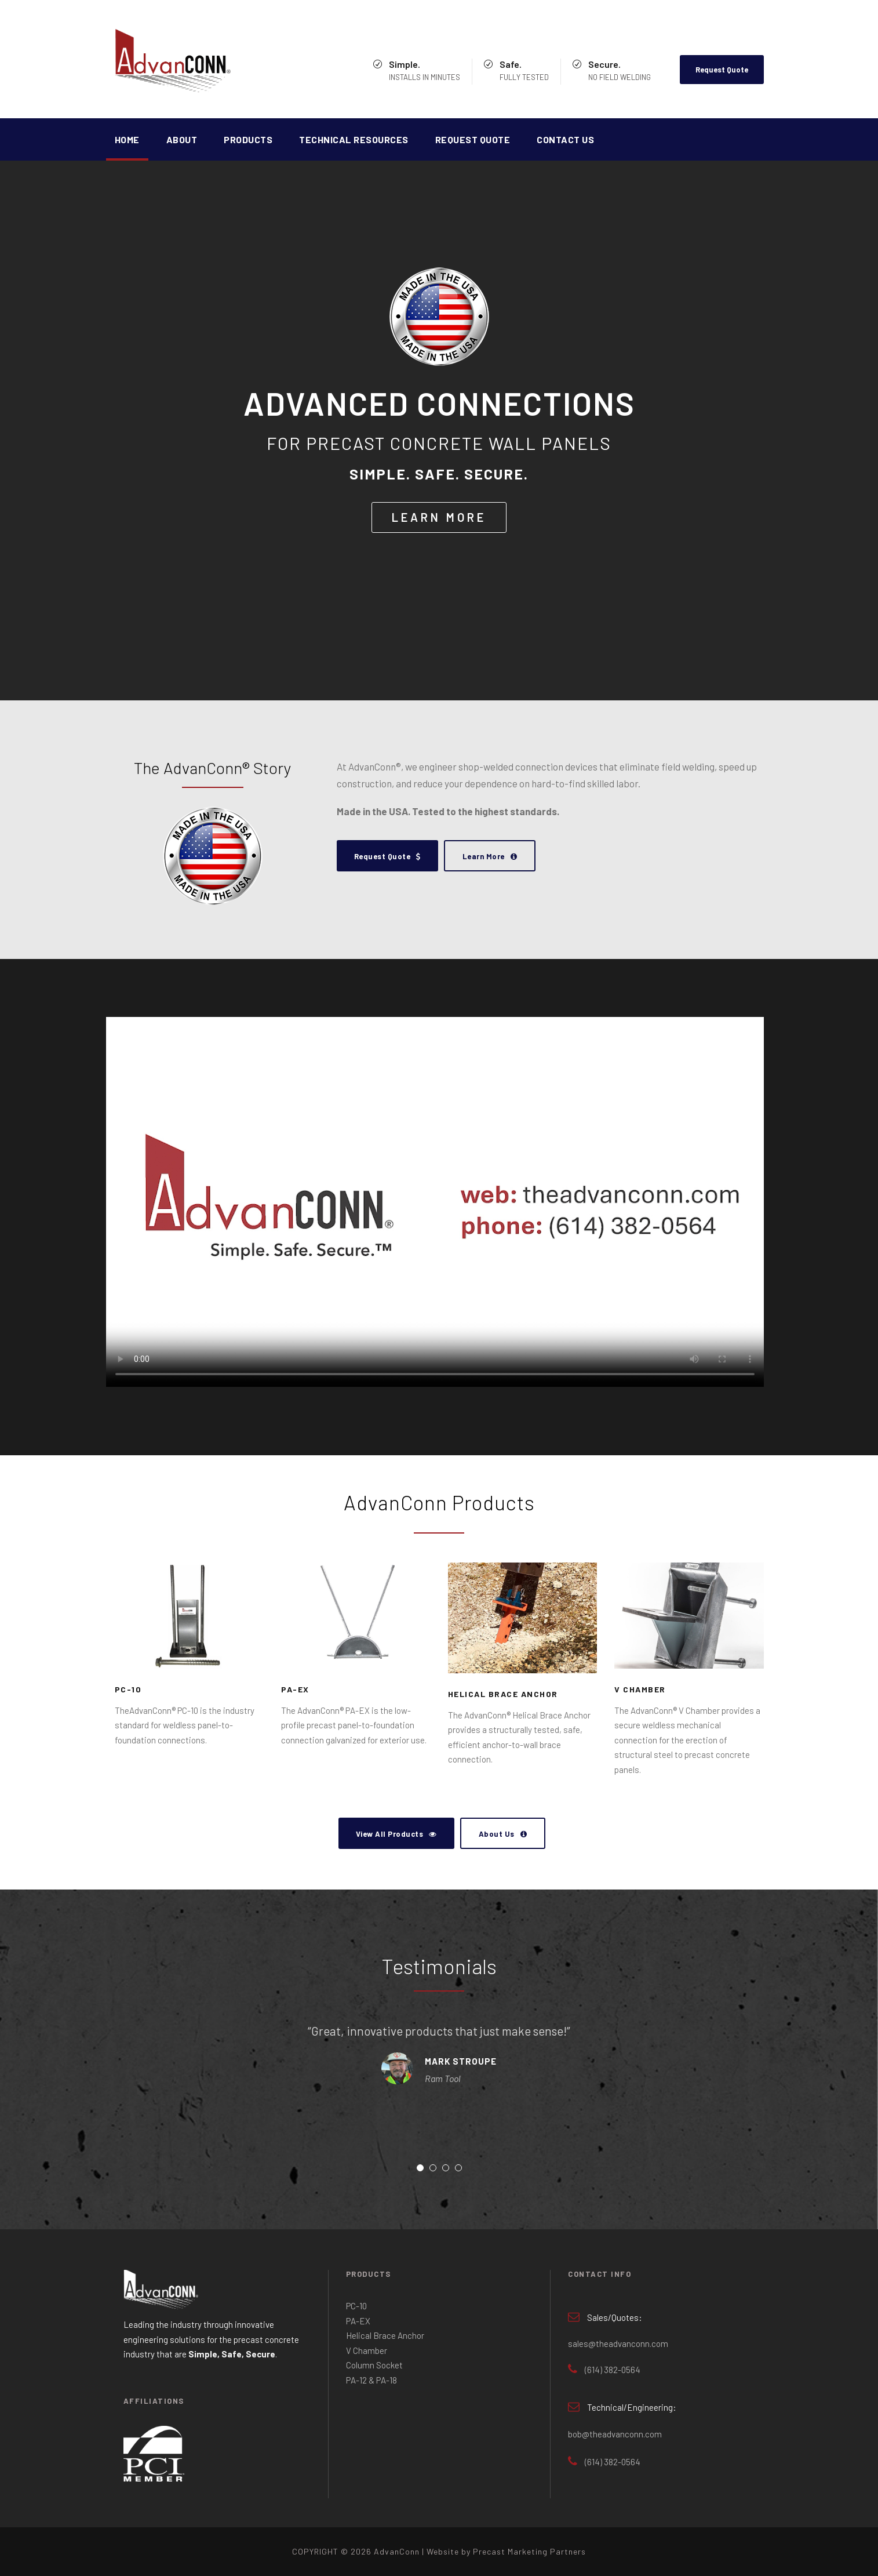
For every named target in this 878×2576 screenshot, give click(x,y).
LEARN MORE (439, 517)
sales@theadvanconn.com (618, 2343)
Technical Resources (354, 139)
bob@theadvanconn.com (615, 2434)
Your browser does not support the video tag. (435, 1202)
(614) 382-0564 (612, 2369)
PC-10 (128, 1689)
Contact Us (565, 139)
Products (248, 139)
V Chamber (640, 1689)
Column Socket (374, 2365)
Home (127, 139)
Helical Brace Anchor (503, 1694)
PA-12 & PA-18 (371, 2380)
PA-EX (295, 1689)
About (182, 139)
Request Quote (721, 69)
